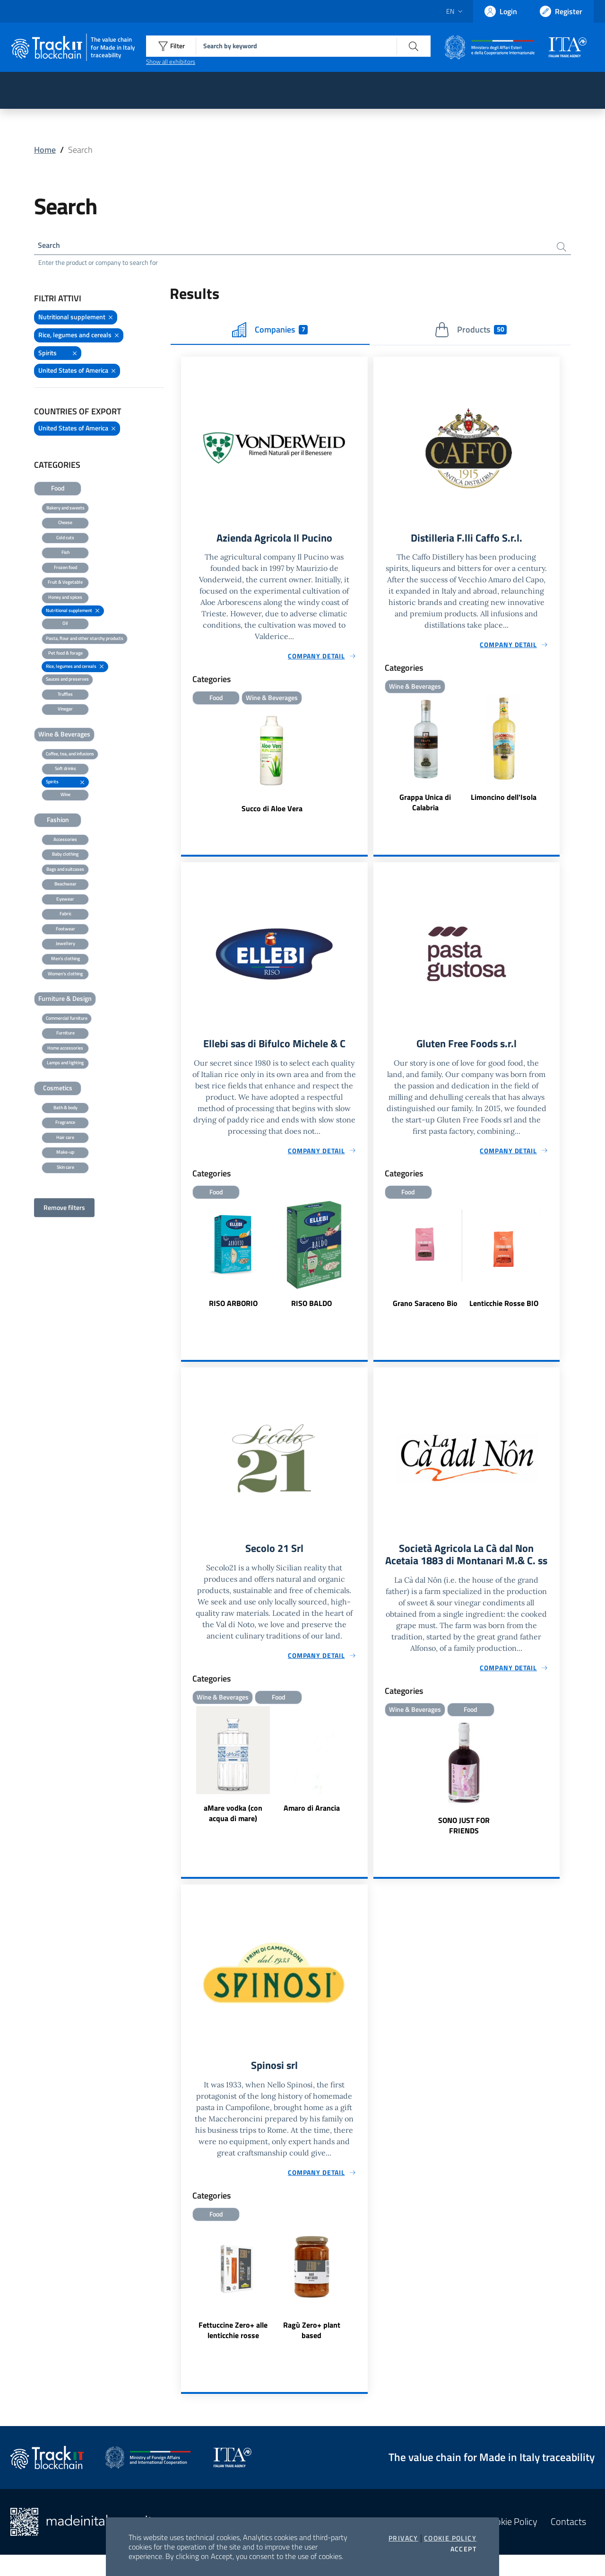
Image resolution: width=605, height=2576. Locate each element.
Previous (185, 1265)
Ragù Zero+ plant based (311, 2351)
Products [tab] (470, 331)
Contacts (568, 2543)
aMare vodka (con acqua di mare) (233, 1819)
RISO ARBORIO (233, 1307)
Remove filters (64, 1209)
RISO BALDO (311, 1307)
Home (45, 149)
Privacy (403, 2538)
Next (363, 1265)
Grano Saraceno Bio (425, 1307)
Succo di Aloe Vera (272, 811)
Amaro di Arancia (312, 1813)
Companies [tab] (270, 331)
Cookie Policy (450, 2538)
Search (50, 245)
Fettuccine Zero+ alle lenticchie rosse (233, 2351)
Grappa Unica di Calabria (425, 805)
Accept (463, 2549)
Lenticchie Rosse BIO (503, 1307)
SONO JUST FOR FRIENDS (464, 1845)
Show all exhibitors (170, 61)
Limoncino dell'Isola (503, 800)
